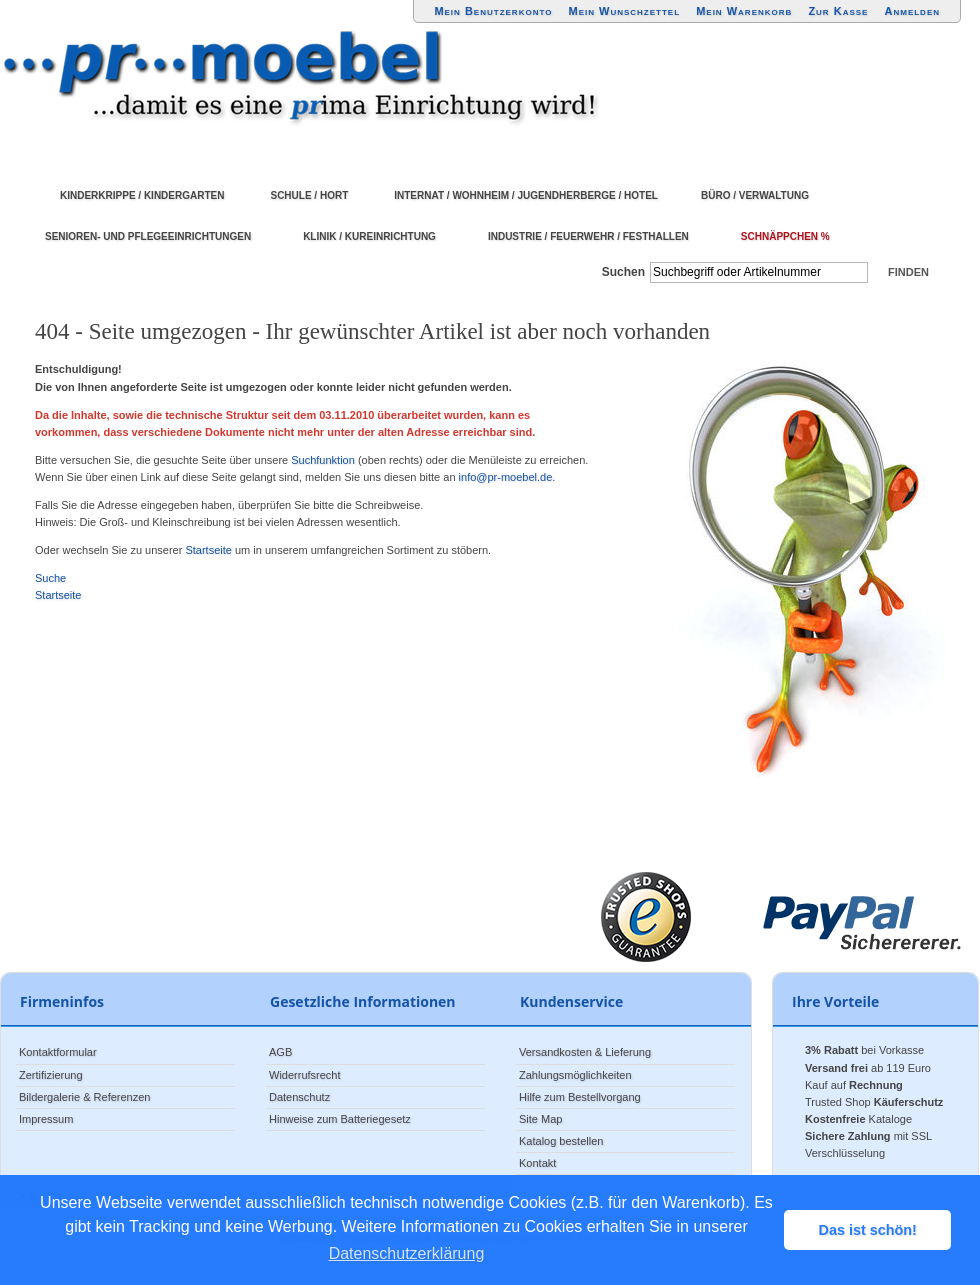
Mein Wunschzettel (624, 11)
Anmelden (913, 11)
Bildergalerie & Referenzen (84, 1097)
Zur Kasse (838, 11)
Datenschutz (299, 1097)
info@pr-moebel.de (506, 477)
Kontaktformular (58, 1052)
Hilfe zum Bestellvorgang (580, 1097)
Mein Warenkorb (744, 11)
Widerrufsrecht (305, 1075)
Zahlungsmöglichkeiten (575, 1075)
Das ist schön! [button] (868, 1230)
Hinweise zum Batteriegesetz (340, 1119)
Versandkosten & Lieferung (585, 1052)
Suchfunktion (323, 460)
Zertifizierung (51, 1075)
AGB (280, 1052)
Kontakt (537, 1163)
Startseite (208, 550)
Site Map (540, 1119)
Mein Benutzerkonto (493, 11)
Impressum (46, 1119)
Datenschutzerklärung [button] (407, 1253)
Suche (50, 578)
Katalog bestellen (561, 1141)
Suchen (623, 272)
